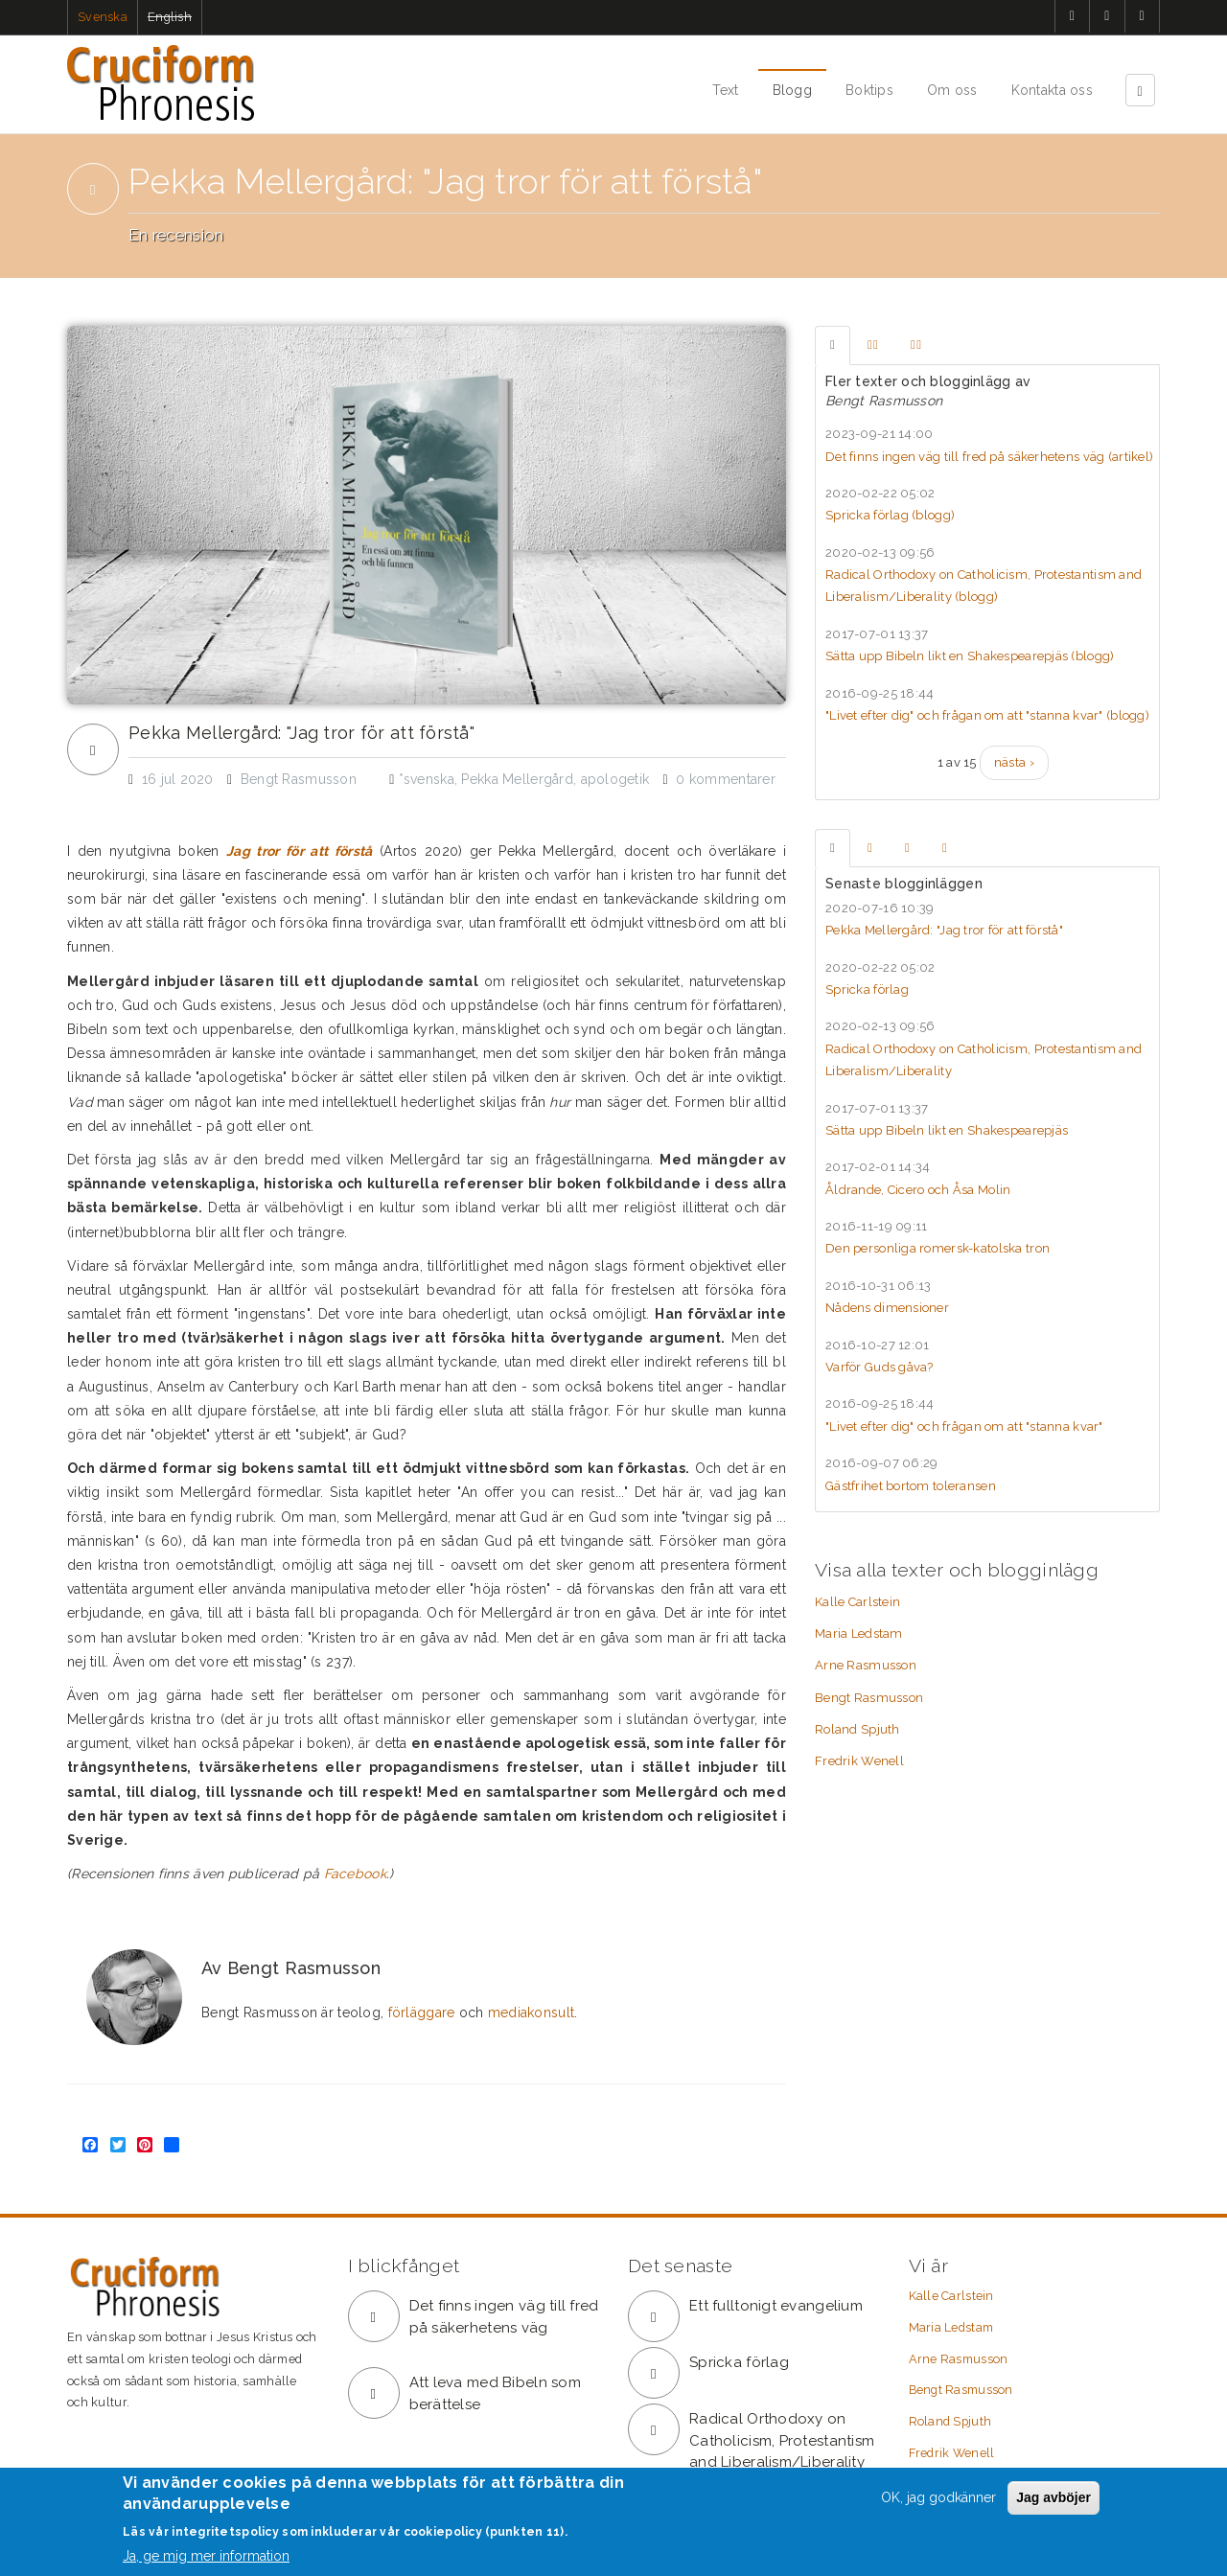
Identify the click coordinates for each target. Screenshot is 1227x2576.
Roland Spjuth (857, 1729)
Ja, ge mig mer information (206, 2556)
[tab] (832, 345)
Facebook (355, 1873)
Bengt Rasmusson (869, 1697)
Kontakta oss (1052, 90)
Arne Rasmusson (865, 1665)
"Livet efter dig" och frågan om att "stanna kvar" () (987, 715)
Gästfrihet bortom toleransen (910, 1486)
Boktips (869, 90)
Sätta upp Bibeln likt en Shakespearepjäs (946, 1130)
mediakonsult (531, 2012)
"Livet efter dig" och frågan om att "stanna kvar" (964, 1426)
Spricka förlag (867, 989)
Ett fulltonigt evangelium (776, 2305)
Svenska (102, 17)
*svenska (426, 779)
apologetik (615, 779)
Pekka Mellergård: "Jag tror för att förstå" (301, 733)
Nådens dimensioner (887, 1307)
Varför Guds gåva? (879, 1367)
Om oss (952, 90)
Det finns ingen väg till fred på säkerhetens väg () (989, 456)
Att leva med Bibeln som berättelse (495, 2393)
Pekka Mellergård (516, 779)
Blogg (792, 90)
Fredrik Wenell (859, 1761)
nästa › (1014, 762)
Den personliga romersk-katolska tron (937, 1248)
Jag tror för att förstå (299, 851)
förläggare (421, 2012)
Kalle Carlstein (857, 1602)
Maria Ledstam (859, 1633)
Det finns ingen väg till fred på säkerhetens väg (504, 2316)
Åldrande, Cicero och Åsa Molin (917, 1190)
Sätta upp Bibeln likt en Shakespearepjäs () (969, 656)
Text (725, 90)
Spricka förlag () (890, 515)
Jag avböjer (1053, 2498)
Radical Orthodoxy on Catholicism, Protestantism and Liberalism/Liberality (781, 2440)
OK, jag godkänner (938, 2498)
